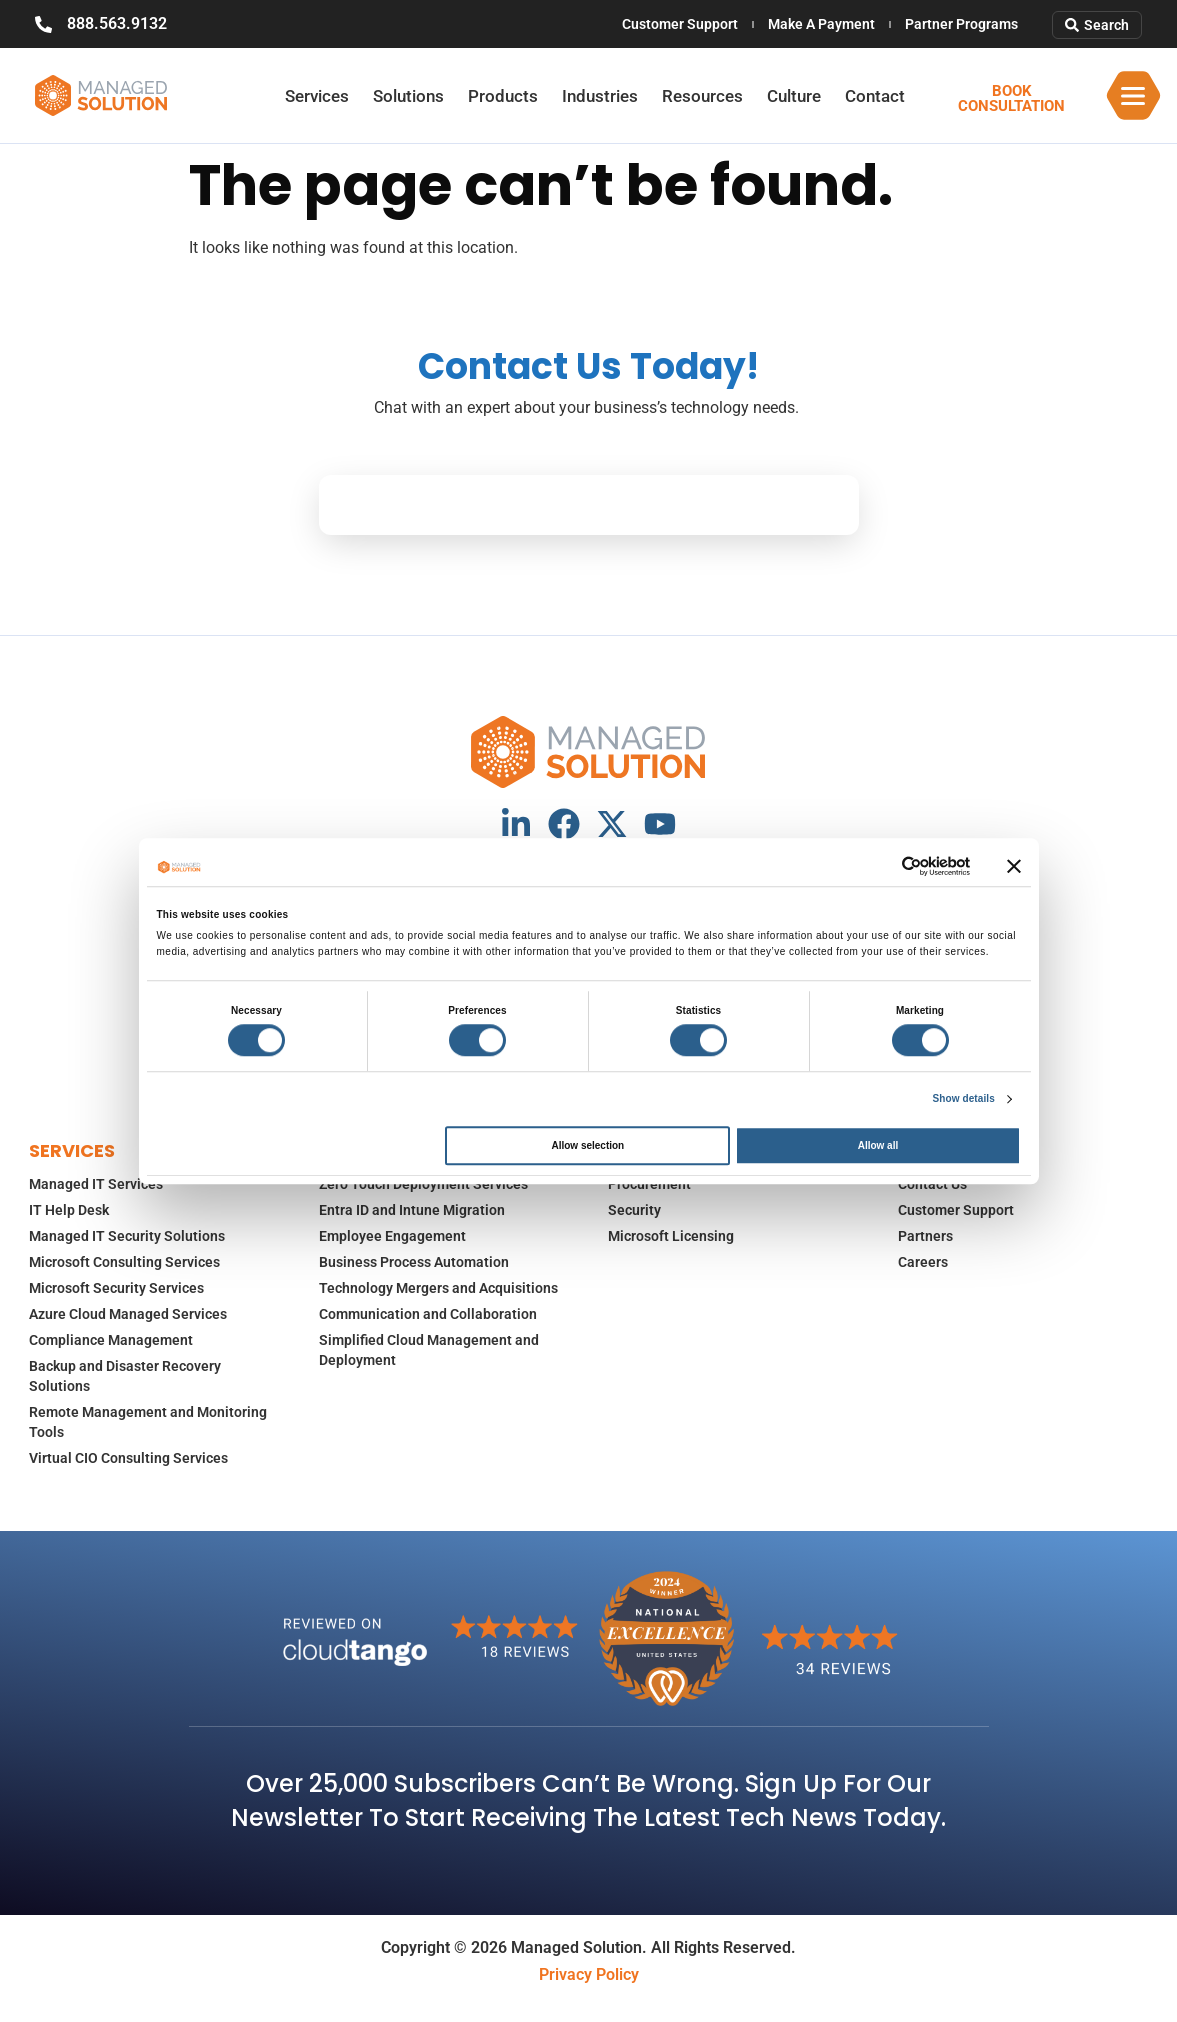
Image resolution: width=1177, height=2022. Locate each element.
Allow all (878, 1145)
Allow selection (587, 1145)
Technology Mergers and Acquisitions (438, 1288)
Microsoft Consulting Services (124, 1262)
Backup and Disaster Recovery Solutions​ (125, 1376)
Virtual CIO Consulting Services (128, 1458)
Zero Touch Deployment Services (423, 1184)
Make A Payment (821, 24)
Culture (794, 96)
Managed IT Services (96, 1184)
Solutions (408, 96)
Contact (875, 96)
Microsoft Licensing (671, 1236)
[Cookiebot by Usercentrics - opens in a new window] (882, 866)
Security (634, 1210)
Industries (600, 96)
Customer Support (680, 24)
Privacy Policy (589, 1974)
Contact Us (932, 1184)
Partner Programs (961, 24)
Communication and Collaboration (428, 1314)
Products (503, 96)
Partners (925, 1236)
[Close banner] (1014, 866)
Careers (923, 1262)
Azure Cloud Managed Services (128, 1314)
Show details (964, 1098)
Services (317, 96)
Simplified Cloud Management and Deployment (429, 1350)
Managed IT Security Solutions (127, 1236)
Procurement (649, 1184)
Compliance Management (111, 1340)
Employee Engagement (392, 1236)
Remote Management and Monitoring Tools (148, 1422)
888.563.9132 (117, 23)
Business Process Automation (414, 1262)
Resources (702, 96)
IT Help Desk (69, 1210)
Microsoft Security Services (116, 1288)
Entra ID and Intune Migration (412, 1210)
